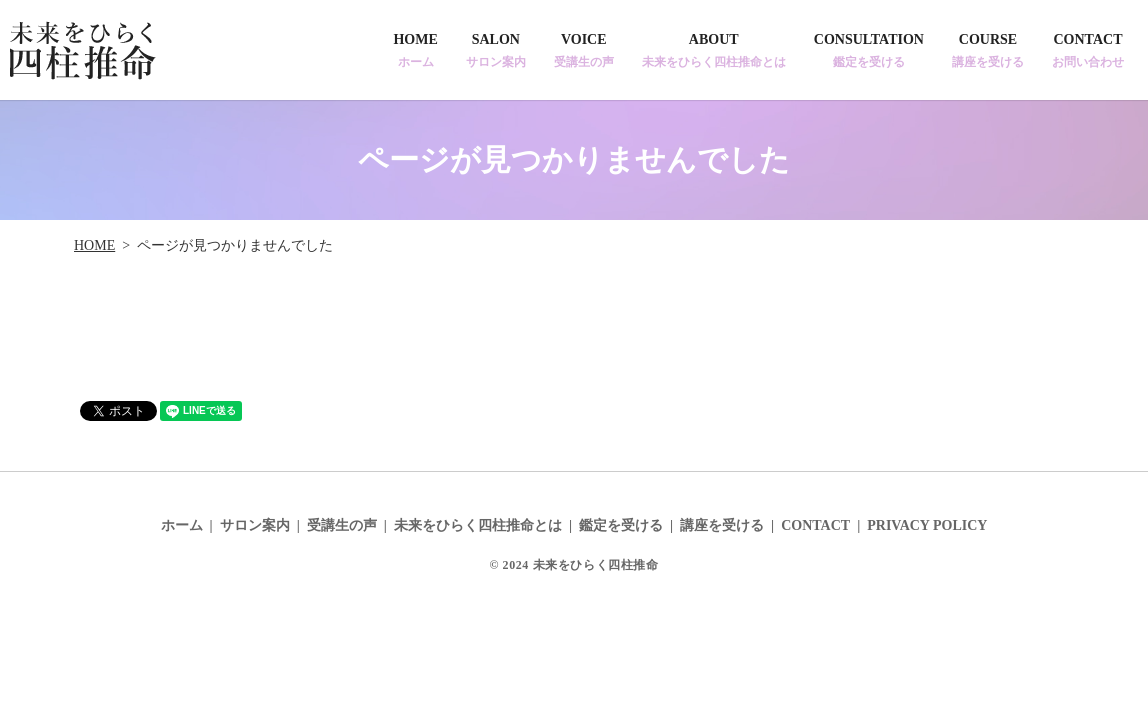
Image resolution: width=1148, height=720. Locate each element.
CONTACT (1088, 51)
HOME (415, 51)
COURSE (988, 51)
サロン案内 (255, 525)
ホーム (182, 525)
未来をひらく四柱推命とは (478, 525)
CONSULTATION (869, 51)
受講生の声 (342, 525)
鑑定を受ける (621, 525)
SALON (496, 51)
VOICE (584, 51)
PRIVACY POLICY (927, 525)
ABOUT (714, 51)
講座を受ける (722, 525)
